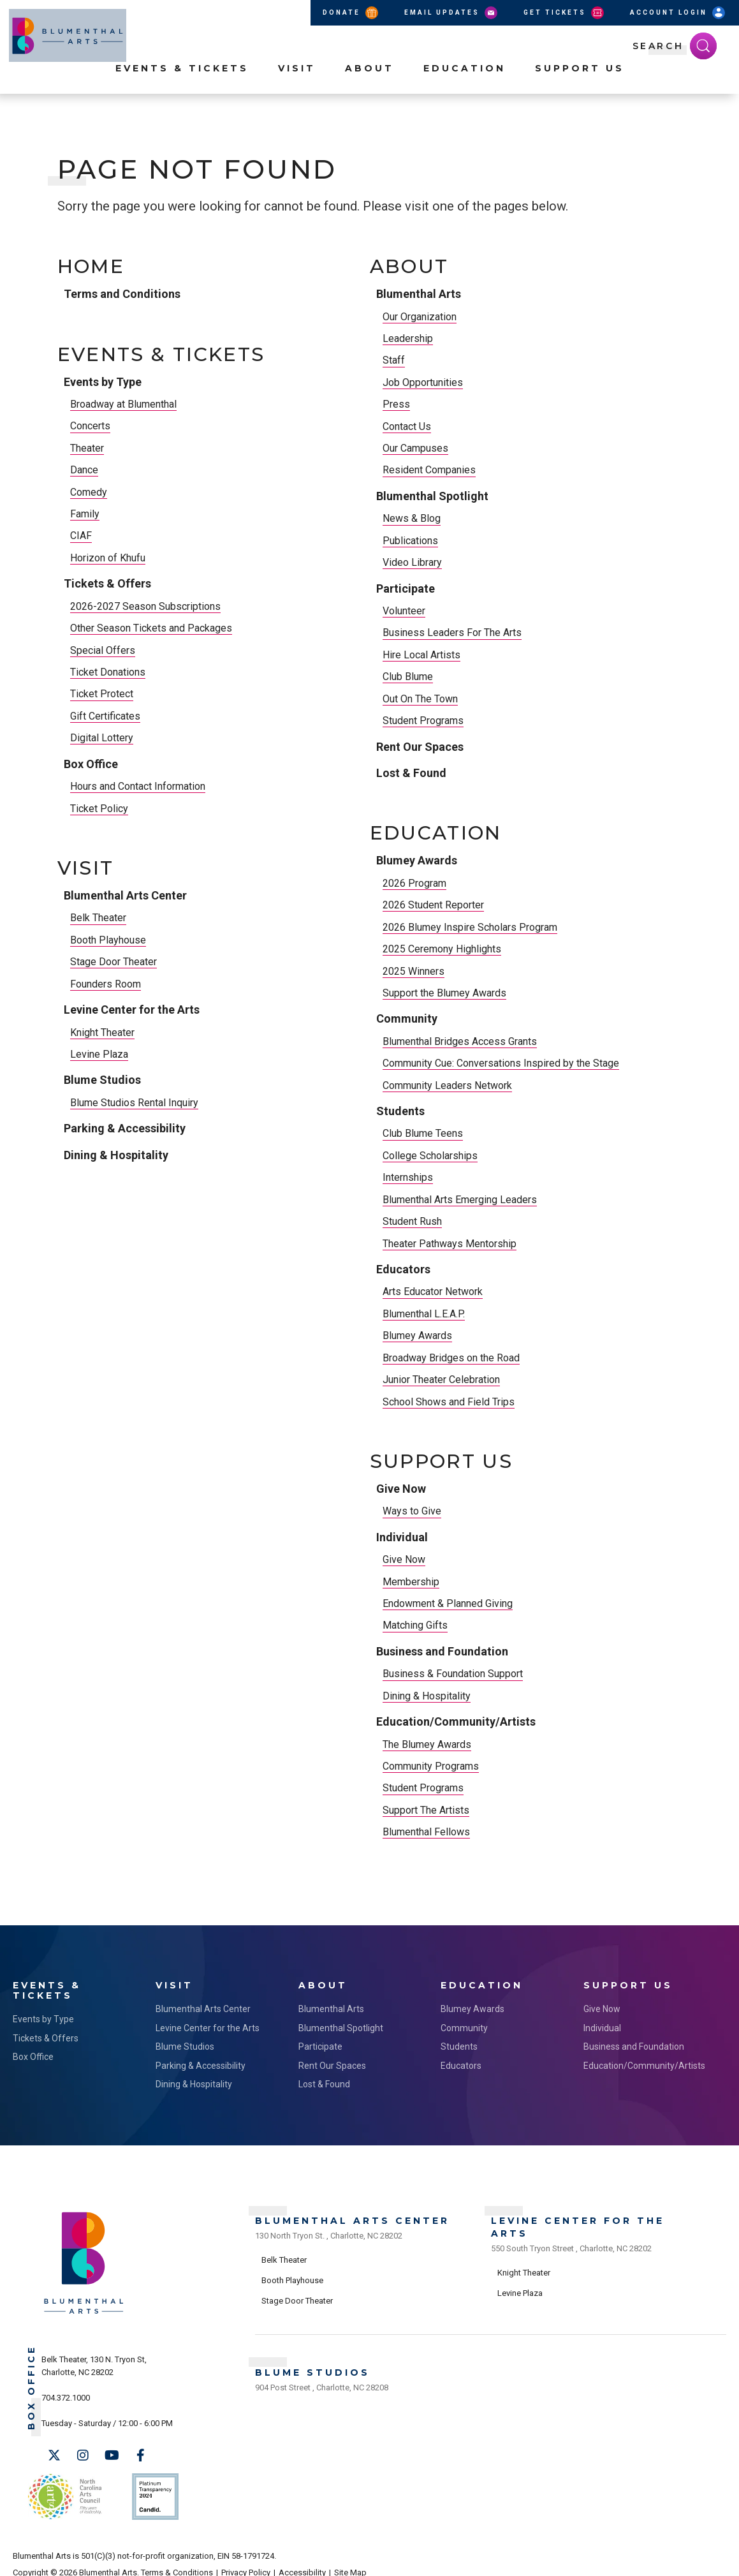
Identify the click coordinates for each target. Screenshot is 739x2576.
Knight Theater (102, 1032)
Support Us (579, 90)
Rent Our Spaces (420, 746)
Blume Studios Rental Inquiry (134, 1103)
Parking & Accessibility (125, 1128)
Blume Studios (102, 1079)
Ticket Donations (107, 672)
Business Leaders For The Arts (452, 632)
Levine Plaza (99, 1054)
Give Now (401, 1488)
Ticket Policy (99, 809)
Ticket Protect (101, 694)
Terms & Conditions (177, 2558)
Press (396, 404)
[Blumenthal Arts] (83, 2308)
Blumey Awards (416, 860)
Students (400, 1111)
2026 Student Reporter (433, 905)
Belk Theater (98, 918)
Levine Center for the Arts (132, 1009)
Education (464, 90)
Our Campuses (415, 448)
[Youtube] (111, 2451)
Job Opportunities (423, 382)
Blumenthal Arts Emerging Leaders (460, 1200)
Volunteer (404, 611)
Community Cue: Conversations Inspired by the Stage (501, 1063)
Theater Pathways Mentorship (449, 1244)
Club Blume (408, 676)
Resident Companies (429, 470)
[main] (369, 1039)
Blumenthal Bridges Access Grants (460, 1041)
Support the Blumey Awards (444, 993)
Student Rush (412, 1221)
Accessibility (302, 2558)
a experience (669, 2557)
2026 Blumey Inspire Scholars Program (470, 927)
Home (90, 266)
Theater (87, 448)
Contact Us (407, 426)
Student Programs (423, 720)
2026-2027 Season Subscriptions (145, 606)
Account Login (678, 12)
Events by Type (103, 382)
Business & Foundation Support (453, 1674)
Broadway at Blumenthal (123, 404)
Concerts (90, 426)
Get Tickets (564, 12)
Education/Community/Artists (456, 1721)
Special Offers (102, 650)
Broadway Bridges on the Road (451, 1358)
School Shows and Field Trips (449, 1402)
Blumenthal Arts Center (125, 895)
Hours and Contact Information (137, 786)
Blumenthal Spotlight (432, 496)
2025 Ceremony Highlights (442, 949)
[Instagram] (83, 2451)
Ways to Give (412, 1511)
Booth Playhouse (108, 940)
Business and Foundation (442, 1651)
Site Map (350, 2558)
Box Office (91, 764)
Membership (411, 1582)
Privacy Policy (245, 2558)
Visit (297, 90)
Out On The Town (420, 699)
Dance (84, 470)
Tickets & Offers (107, 583)
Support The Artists (426, 1810)
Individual (402, 1537)
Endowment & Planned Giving (448, 1603)
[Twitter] (54, 2451)
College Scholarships (430, 1156)
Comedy (88, 492)
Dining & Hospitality (116, 1155)
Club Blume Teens (423, 1133)
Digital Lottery (101, 738)
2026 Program (414, 883)
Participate (405, 588)
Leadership (408, 338)
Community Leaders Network (447, 1085)
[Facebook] (140, 2451)
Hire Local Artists (421, 655)
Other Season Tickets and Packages (151, 628)
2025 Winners (413, 971)
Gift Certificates (105, 716)
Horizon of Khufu (107, 558)
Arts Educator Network (433, 1291)
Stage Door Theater (113, 962)
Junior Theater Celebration (441, 1379)
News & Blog (412, 518)
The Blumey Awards (427, 1744)
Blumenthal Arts (418, 293)
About (369, 90)
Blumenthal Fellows (426, 1832)
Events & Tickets (182, 90)
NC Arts (62, 2487)
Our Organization (420, 317)
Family (84, 514)
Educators (403, 1269)
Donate (351, 12)
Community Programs (431, 1766)
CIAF (81, 535)
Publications (410, 541)
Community (406, 1018)
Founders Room (105, 984)
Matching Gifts (415, 1625)
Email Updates (451, 12)
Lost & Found (411, 773)
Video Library (412, 562)
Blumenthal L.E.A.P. (424, 1314)
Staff (394, 360)
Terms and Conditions (122, 293)
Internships (408, 1177)
